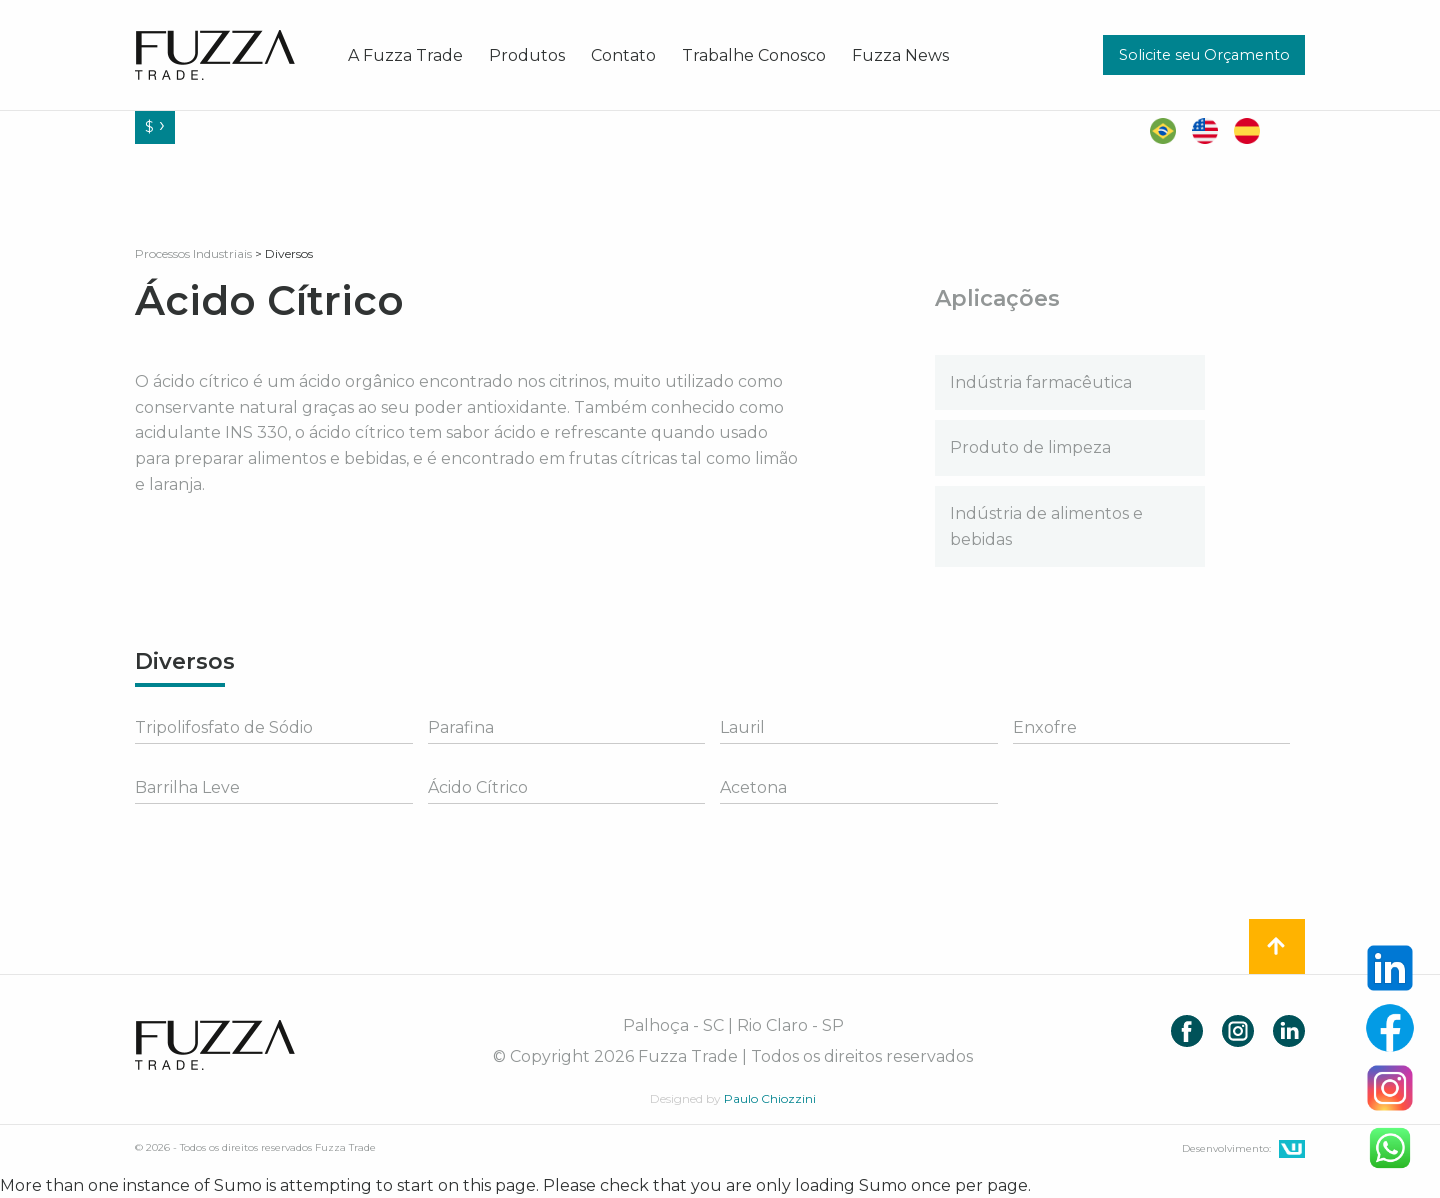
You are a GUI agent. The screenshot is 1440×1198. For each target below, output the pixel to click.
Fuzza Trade (215, 1045)
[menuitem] (405, 55)
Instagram (1238, 1031)
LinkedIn (1289, 1031)
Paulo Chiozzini (770, 1098)
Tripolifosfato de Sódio (224, 727)
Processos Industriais (193, 253)
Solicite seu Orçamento (1204, 55)
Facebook (1187, 1031)
